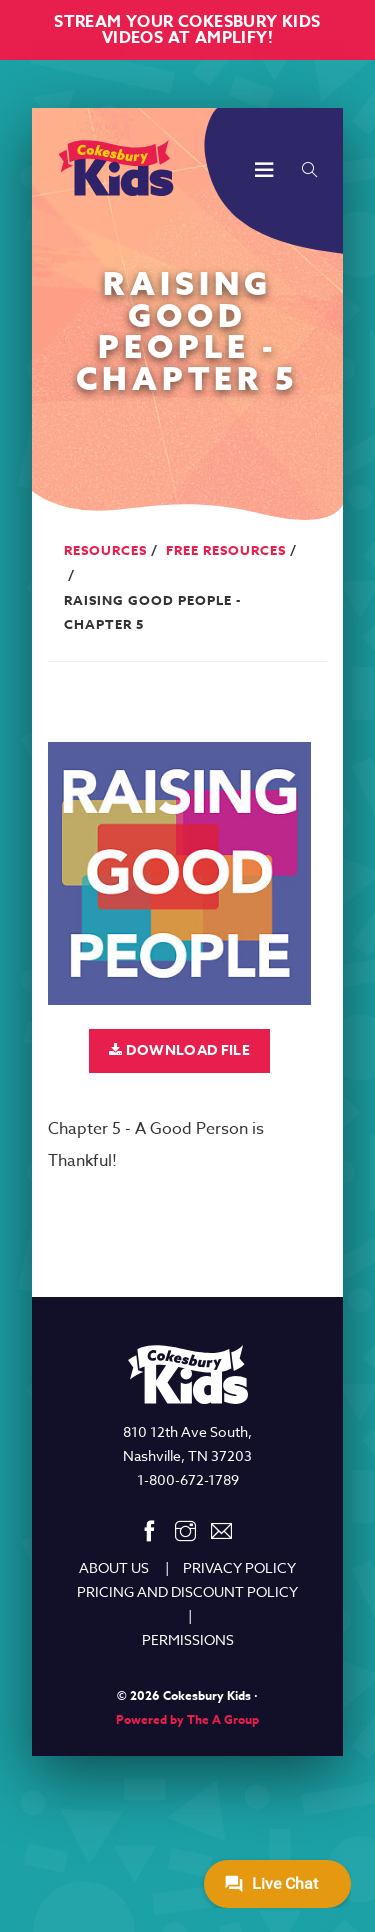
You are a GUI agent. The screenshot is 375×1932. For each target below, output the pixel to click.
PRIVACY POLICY (239, 1567)
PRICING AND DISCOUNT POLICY (187, 1591)
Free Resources (226, 550)
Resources (105, 550)
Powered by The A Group (187, 1719)
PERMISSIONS (188, 1639)
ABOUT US (114, 1567)
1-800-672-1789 (188, 1479)
